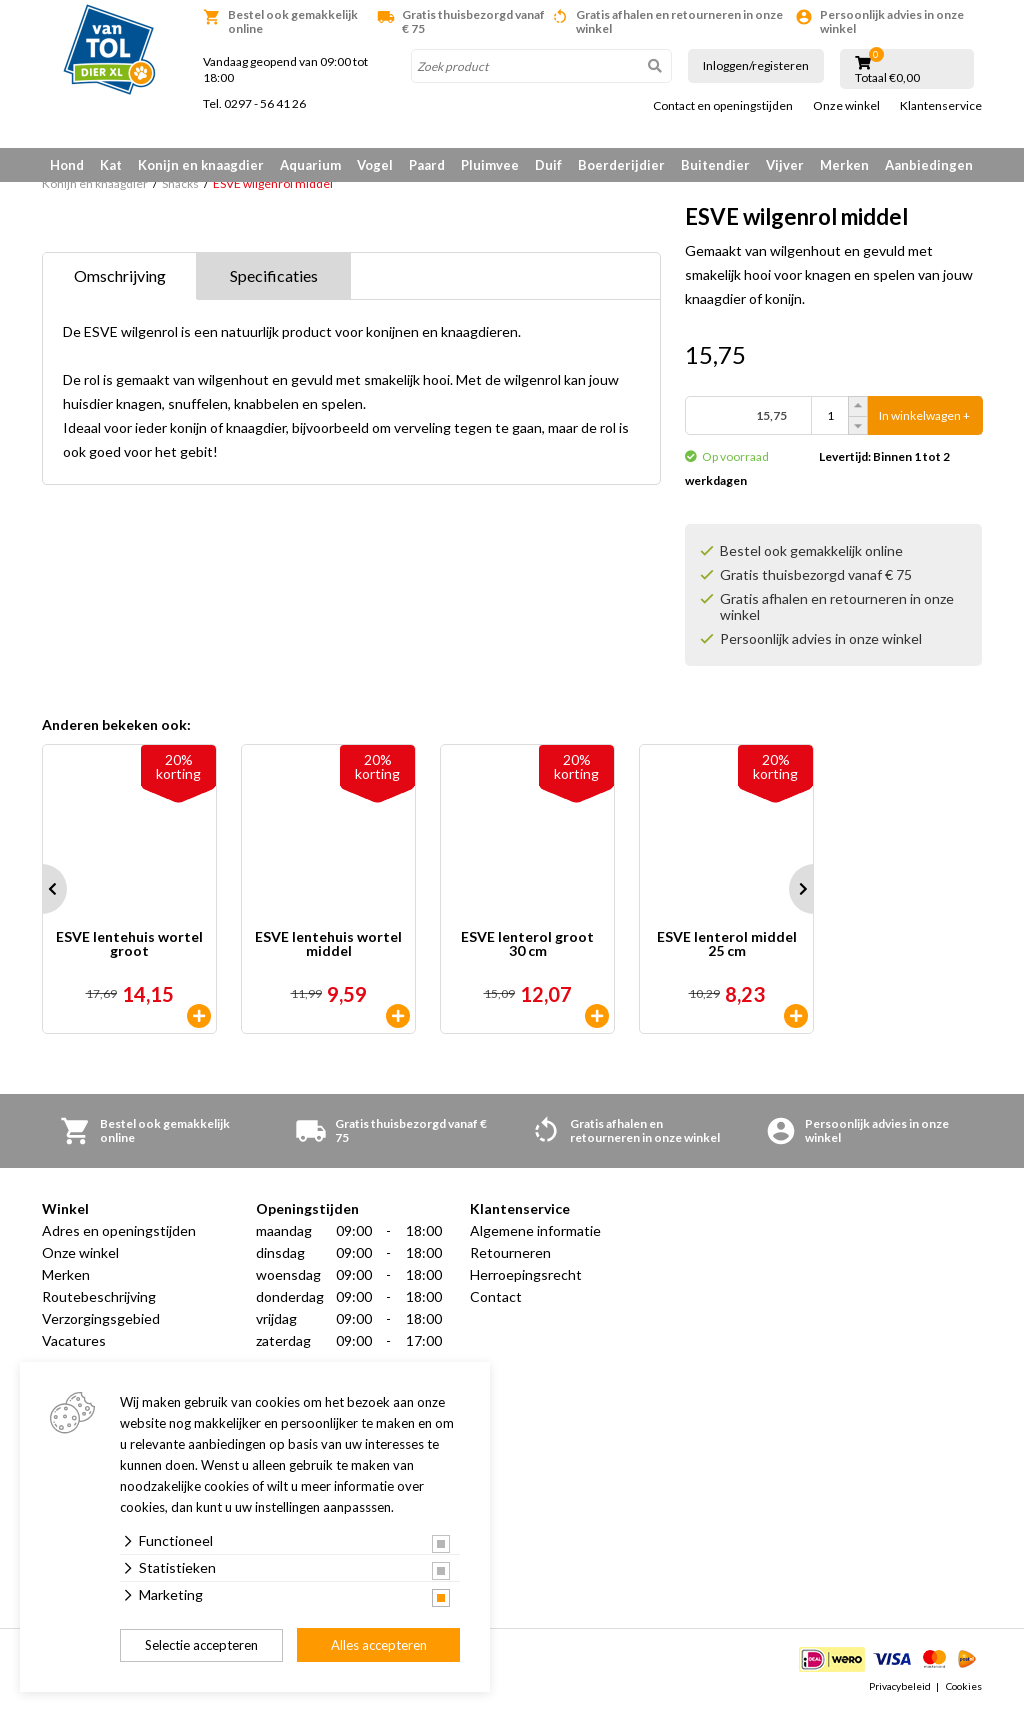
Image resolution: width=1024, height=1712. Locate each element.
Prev (42, 889)
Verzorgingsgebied (101, 1318)
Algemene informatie (535, 1230)
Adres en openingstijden (119, 1230)
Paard (427, 165)
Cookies (964, 1686)
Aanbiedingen (929, 165)
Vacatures (74, 1340)
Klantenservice (941, 106)
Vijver (785, 165)
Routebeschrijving (99, 1296)
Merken (844, 165)
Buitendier (715, 165)
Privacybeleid (900, 1686)
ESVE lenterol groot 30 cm (527, 944)
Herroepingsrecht (526, 1274)
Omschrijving (120, 275)
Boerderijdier (621, 165)
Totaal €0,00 (887, 78)
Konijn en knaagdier (201, 165)
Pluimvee (490, 165)
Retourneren (510, 1252)
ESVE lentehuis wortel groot (129, 944)
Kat (111, 165)
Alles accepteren (379, 1645)
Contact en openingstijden (723, 106)
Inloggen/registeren (756, 65)
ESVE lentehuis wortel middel (328, 944)
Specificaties (274, 275)
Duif (548, 165)
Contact (496, 1296)
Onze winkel (846, 106)
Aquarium (310, 165)
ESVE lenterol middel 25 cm (727, 944)
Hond (67, 165)
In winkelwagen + (924, 415)
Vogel (375, 165)
